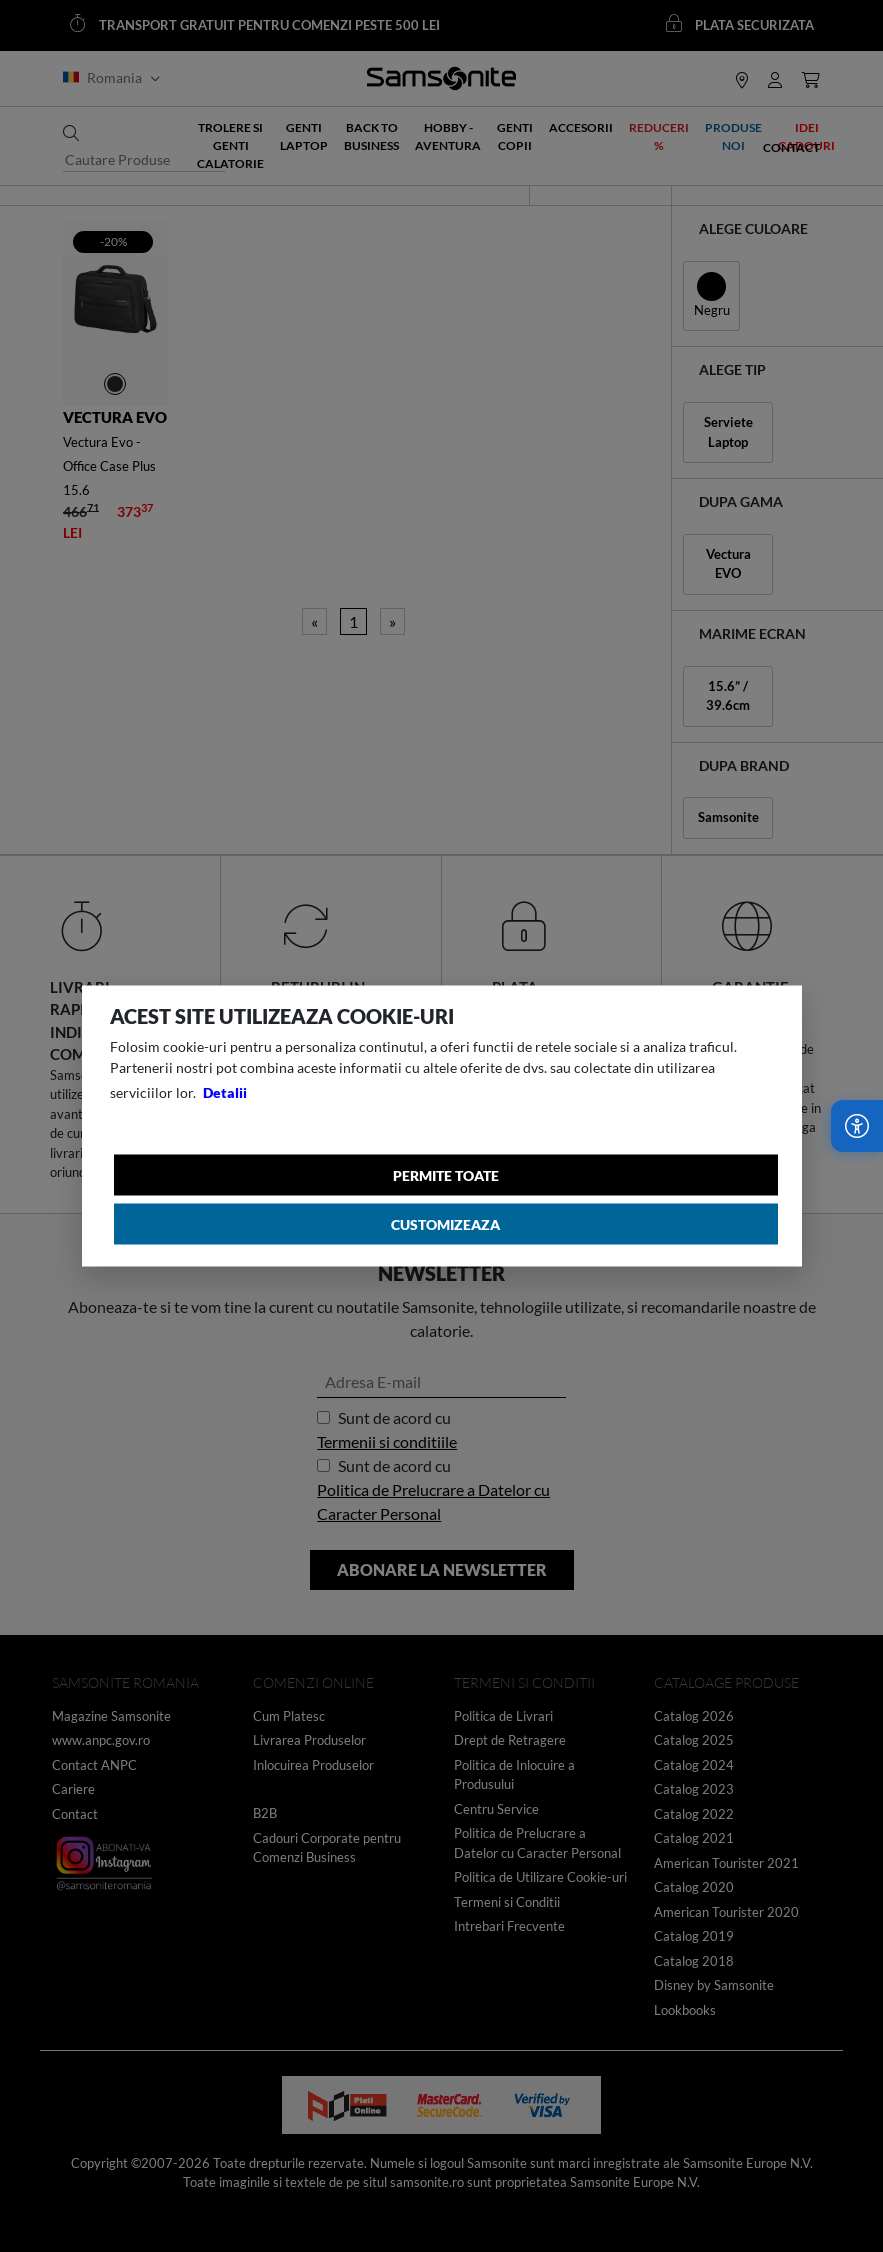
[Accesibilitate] (857, 1126)
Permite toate (446, 1175)
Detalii (225, 1092)
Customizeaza (445, 1224)
